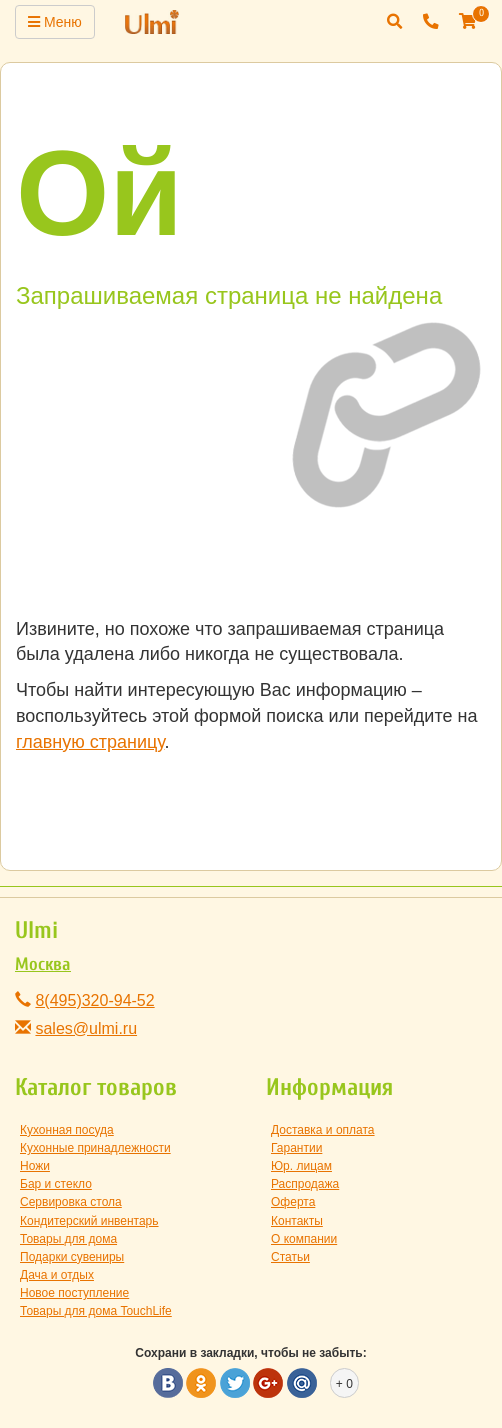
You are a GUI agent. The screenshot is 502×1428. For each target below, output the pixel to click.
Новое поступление (74, 1293)
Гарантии (296, 1148)
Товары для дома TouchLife (96, 1311)
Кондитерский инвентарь (89, 1221)
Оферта (293, 1202)
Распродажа (305, 1184)
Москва (43, 964)
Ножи (35, 1166)
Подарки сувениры (72, 1257)
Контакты (297, 1221)
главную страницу (90, 742)
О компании (304, 1239)
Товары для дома (68, 1239)
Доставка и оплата (323, 1130)
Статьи (290, 1257)
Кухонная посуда (67, 1130)
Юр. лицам (301, 1166)
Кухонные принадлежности (95, 1148)
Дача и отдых (57, 1275)
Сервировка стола (71, 1202)
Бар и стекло (56, 1184)
